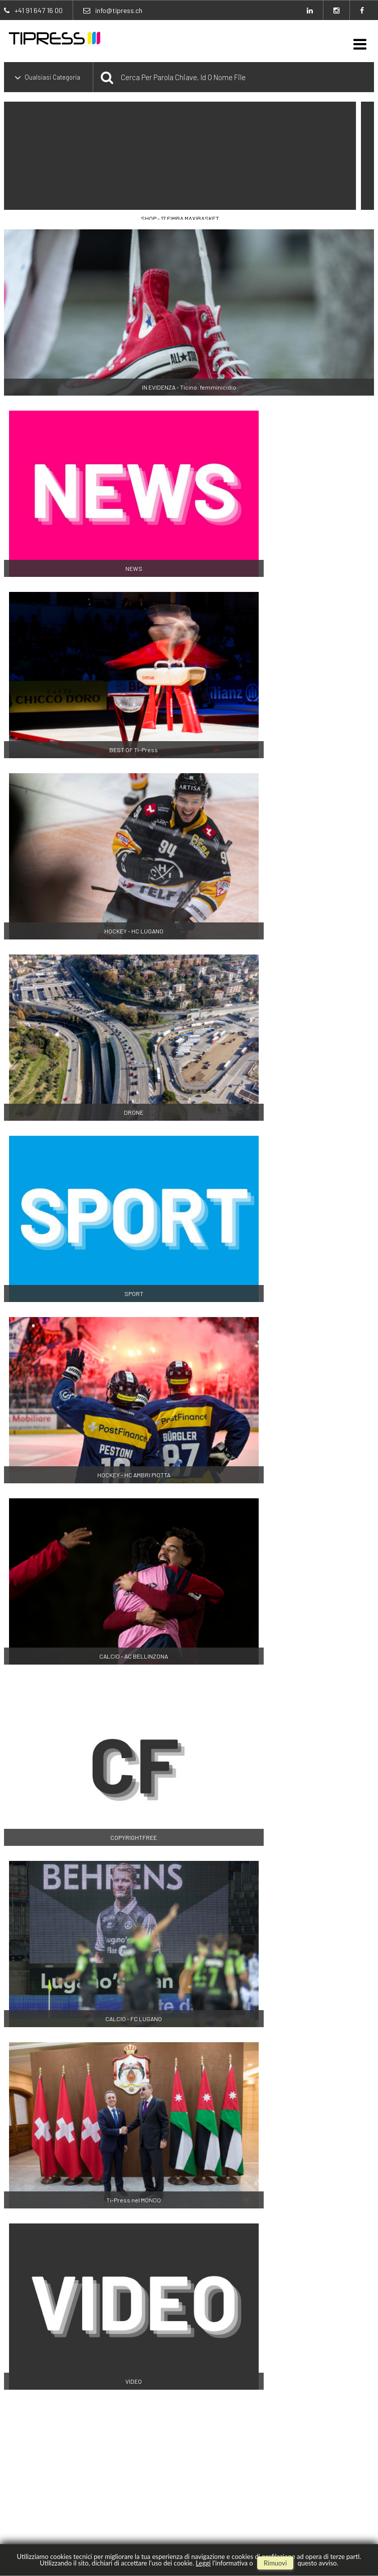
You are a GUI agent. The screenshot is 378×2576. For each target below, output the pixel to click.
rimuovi (275, 2563)
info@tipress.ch (118, 10)
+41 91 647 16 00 (39, 10)
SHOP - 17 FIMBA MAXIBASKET (180, 218)
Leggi (203, 2563)
